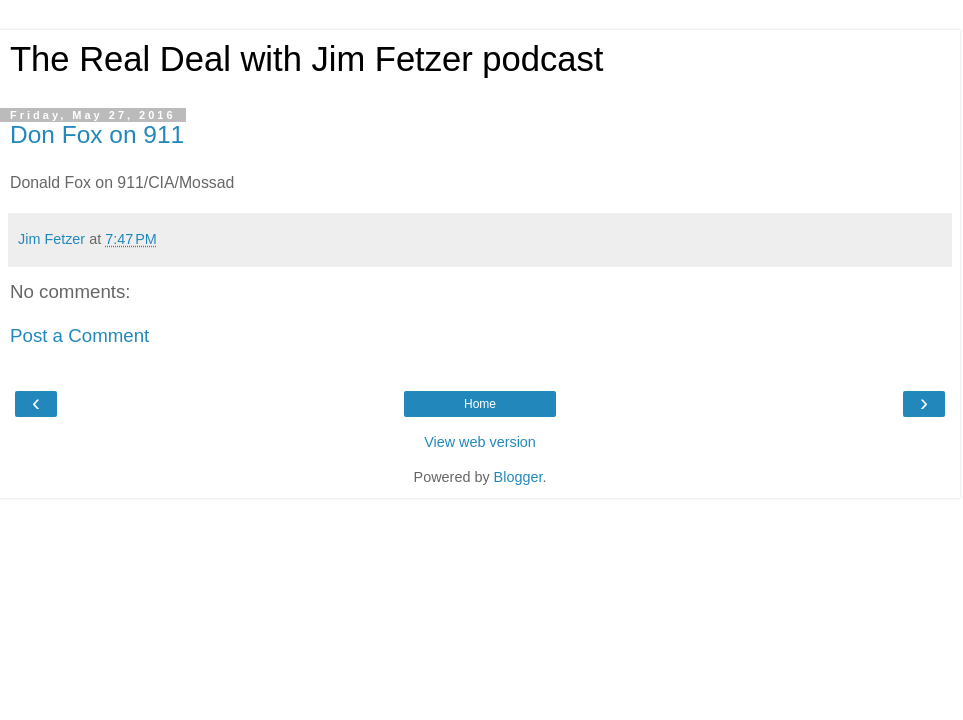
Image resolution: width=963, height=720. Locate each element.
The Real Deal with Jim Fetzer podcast (306, 59)
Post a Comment (79, 335)
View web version (480, 442)
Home (480, 404)
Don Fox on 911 (97, 134)
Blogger (518, 477)
